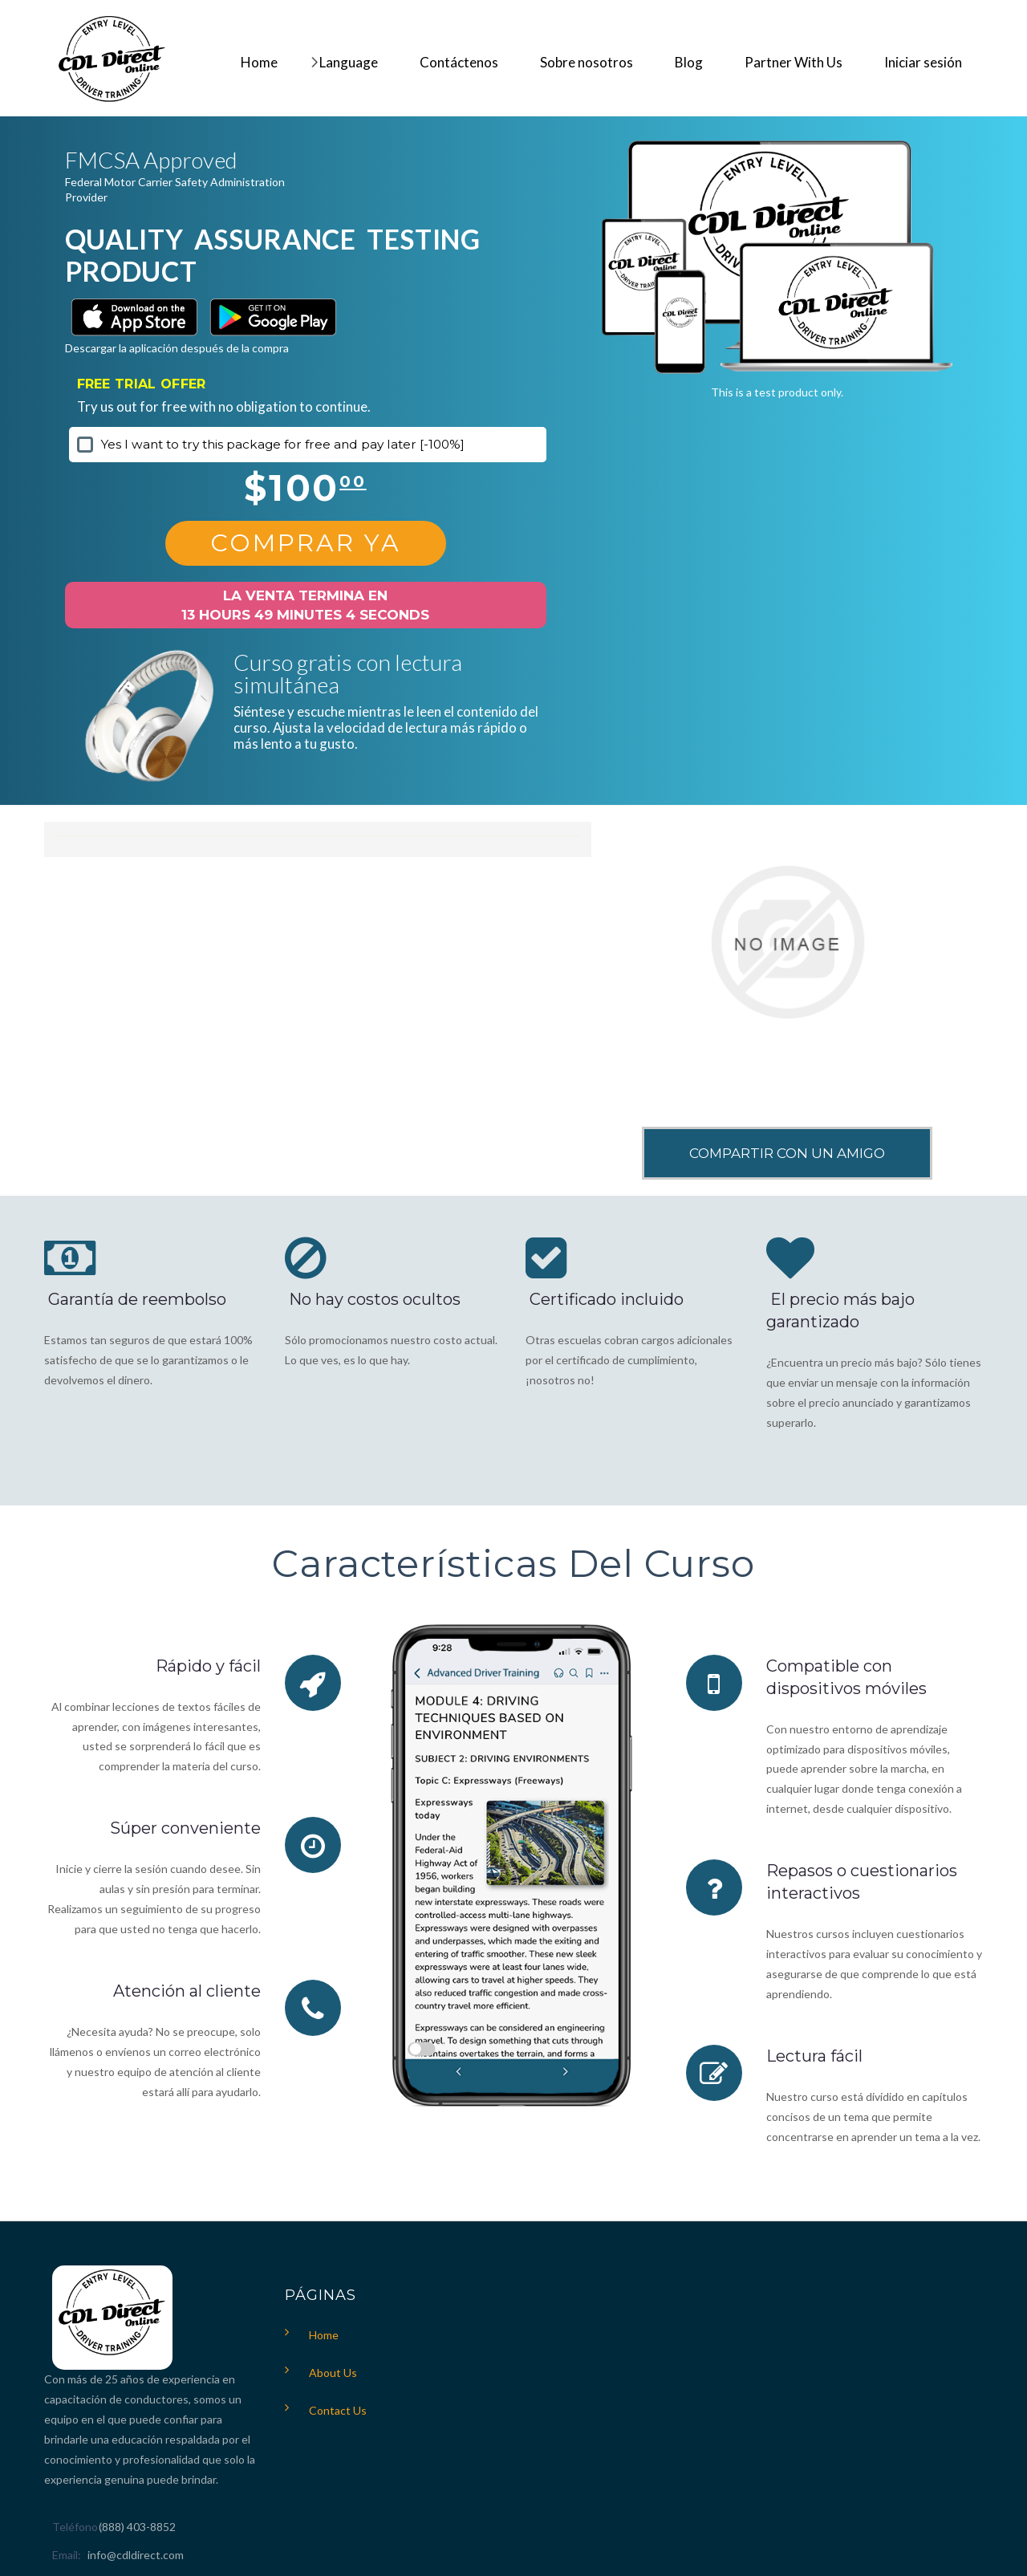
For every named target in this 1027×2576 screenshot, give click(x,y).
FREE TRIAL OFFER (141, 384)
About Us (333, 2372)
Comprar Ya (305, 543)
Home (324, 2335)
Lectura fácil (814, 2056)
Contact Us (338, 2410)
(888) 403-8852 (137, 2526)
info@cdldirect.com (135, 2555)
